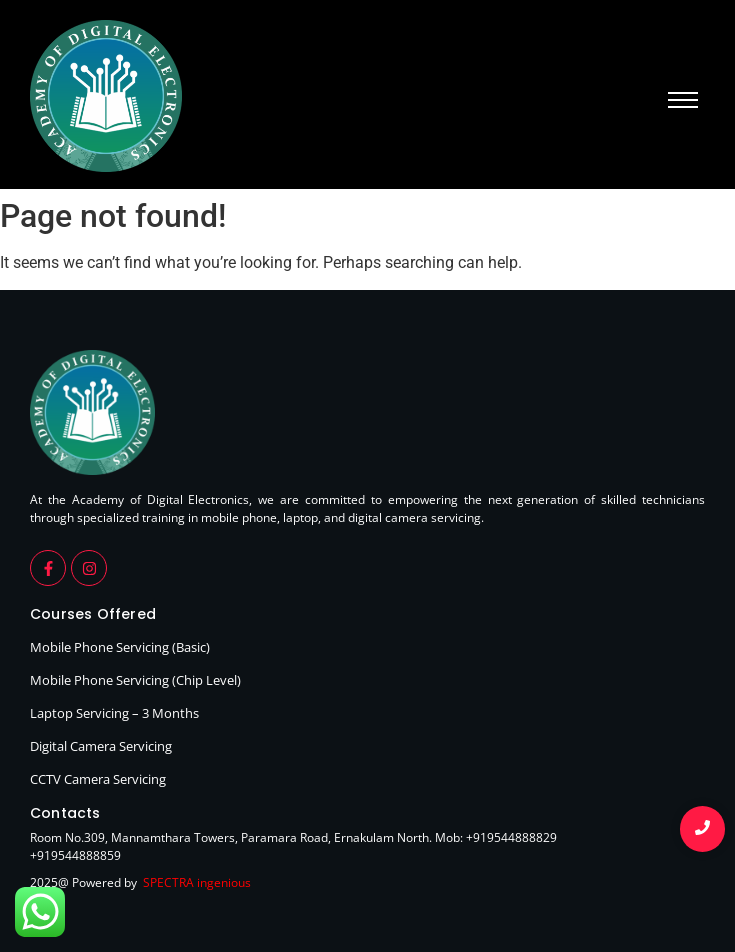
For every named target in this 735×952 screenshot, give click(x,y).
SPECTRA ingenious (197, 882)
